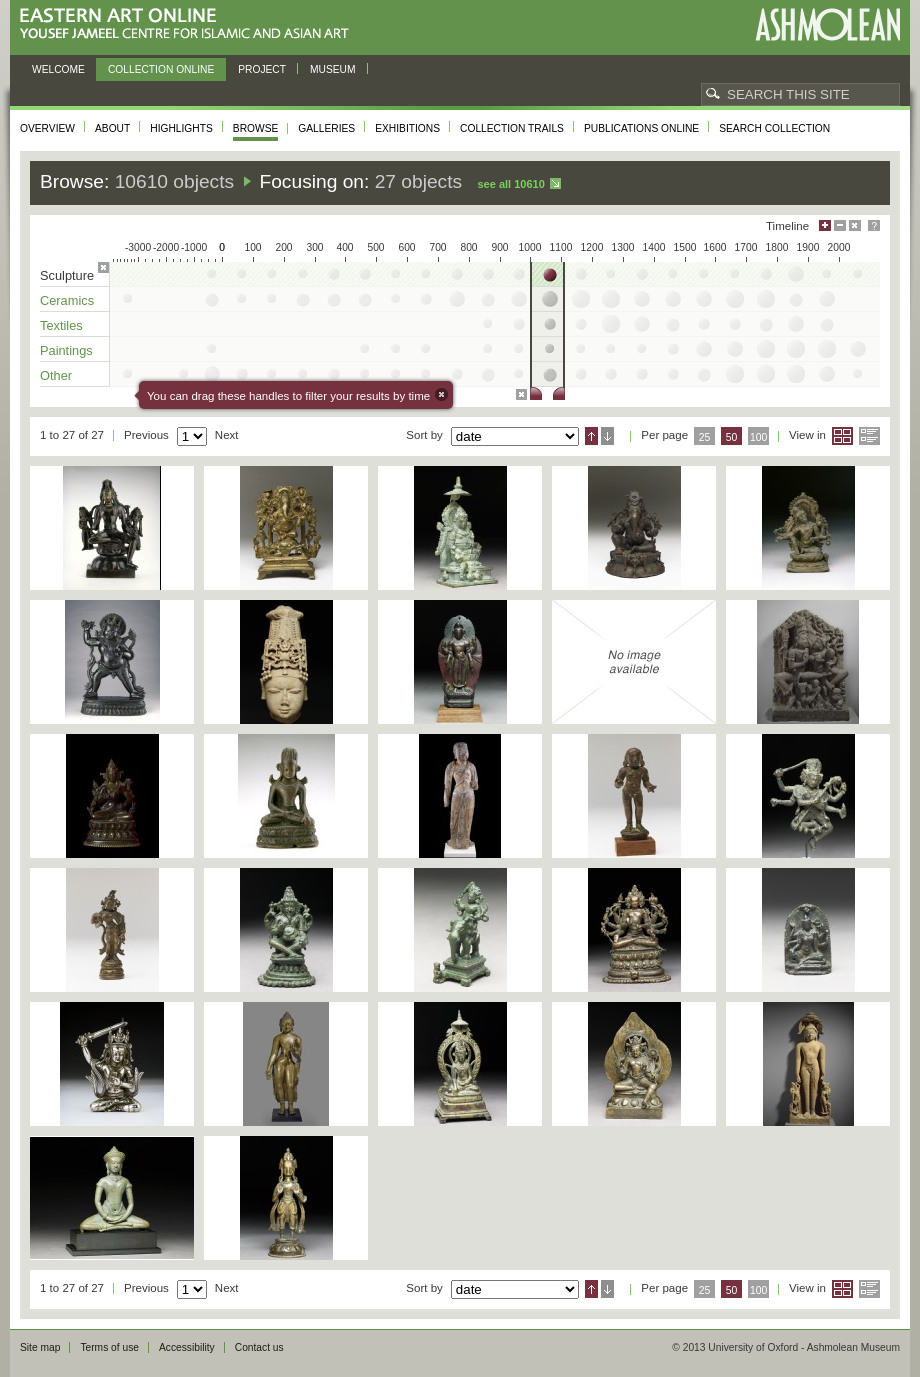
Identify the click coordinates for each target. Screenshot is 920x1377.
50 (732, 437)
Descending (607, 436)
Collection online (161, 69)
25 (705, 437)
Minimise (840, 225)
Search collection (774, 128)
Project (262, 69)
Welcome (58, 69)
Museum (333, 69)
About (112, 128)
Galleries (326, 128)
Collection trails (512, 128)
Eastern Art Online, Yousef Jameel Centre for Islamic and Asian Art (189, 24)
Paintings (66, 350)
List (869, 436)
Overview (47, 128)
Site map (40, 1347)
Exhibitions (407, 128)
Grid (842, 436)
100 (758, 437)
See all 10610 (510, 184)
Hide (855, 225)
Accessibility (187, 1347)
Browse (256, 128)
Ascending (591, 436)
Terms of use (109, 1347)
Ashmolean (827, 24)
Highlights (181, 128)
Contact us (259, 1347)
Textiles (61, 325)
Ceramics (67, 300)
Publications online (641, 128)
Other (56, 375)
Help (874, 225)
